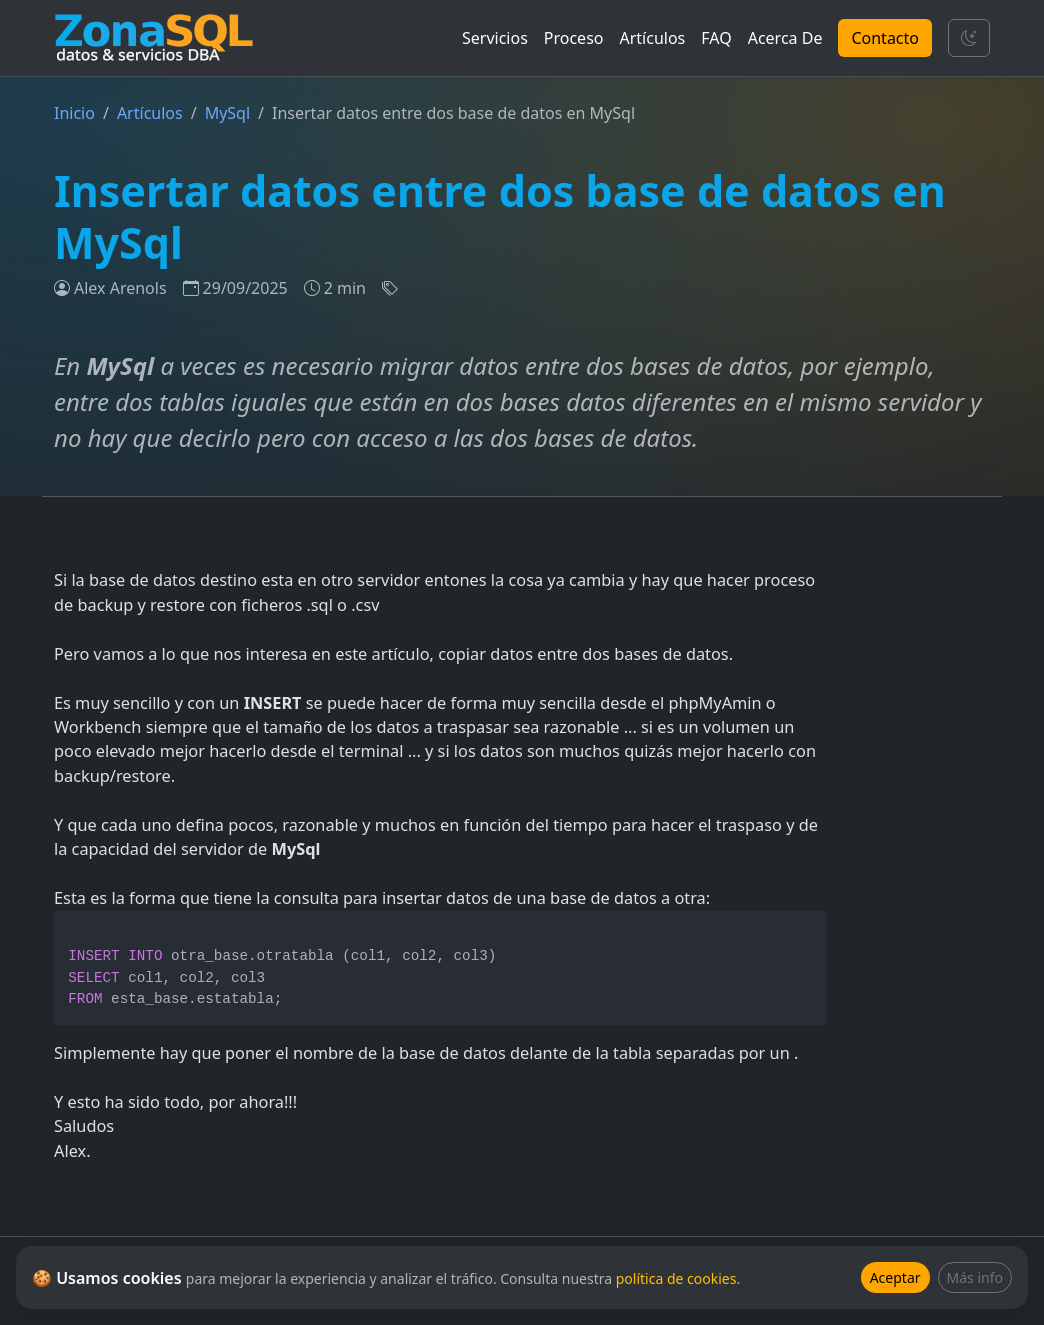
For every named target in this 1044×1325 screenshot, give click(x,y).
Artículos (653, 38)
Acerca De (785, 38)
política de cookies (676, 1278)
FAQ (716, 38)
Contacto (885, 38)
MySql (227, 113)
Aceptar (895, 1277)
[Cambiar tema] (969, 38)
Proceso (574, 38)
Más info (975, 1277)
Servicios (495, 38)
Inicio (74, 113)
